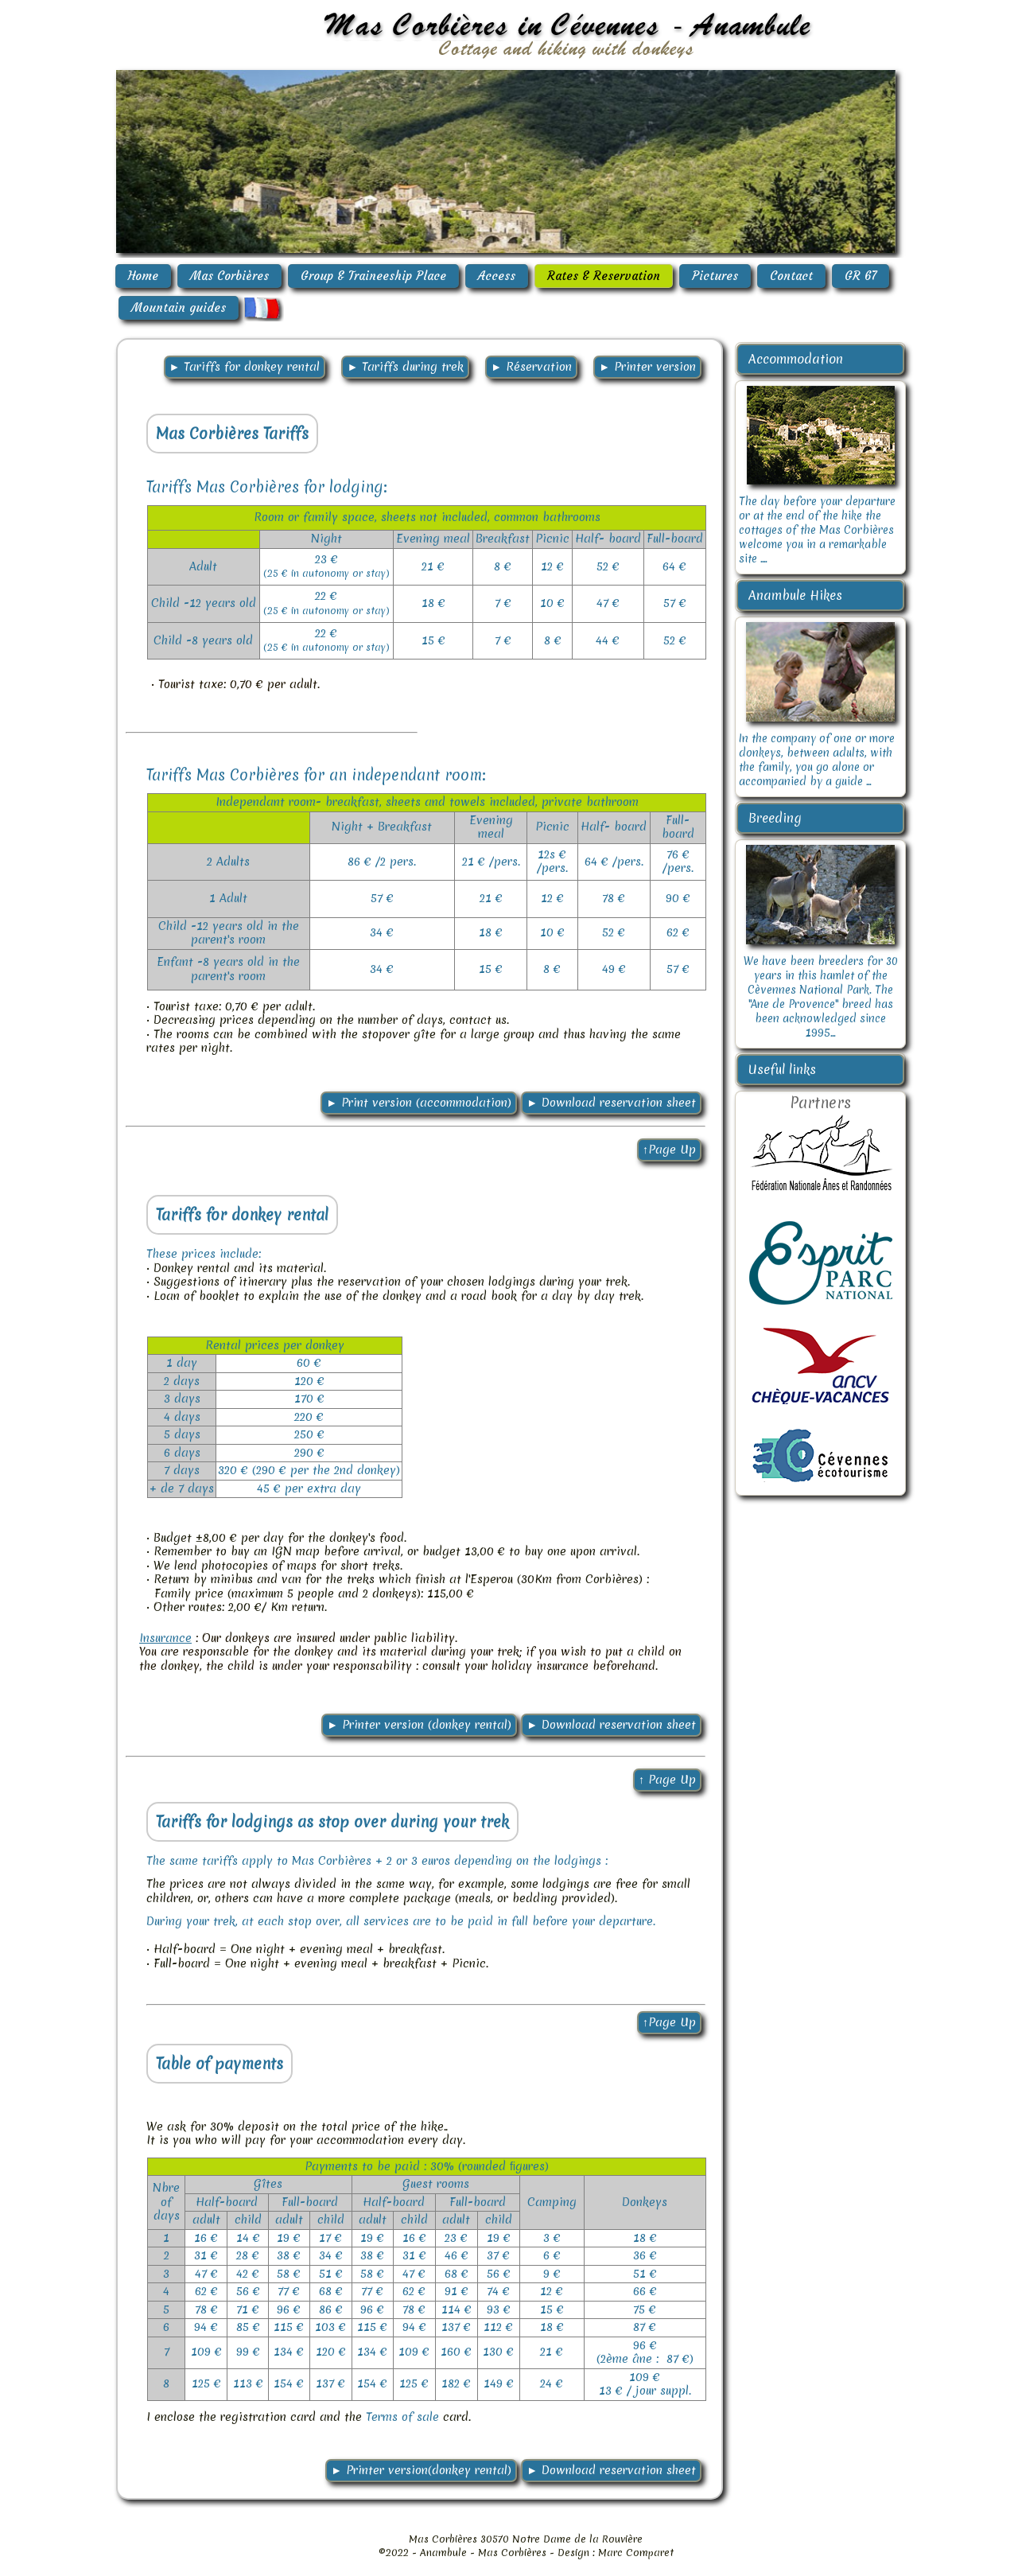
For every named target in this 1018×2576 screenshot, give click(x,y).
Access (496, 275)
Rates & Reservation (603, 275)
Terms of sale (402, 2417)
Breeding (775, 818)
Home (143, 275)
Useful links (782, 1069)
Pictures (715, 275)
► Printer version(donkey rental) (421, 2470)
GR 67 (860, 275)
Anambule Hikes (795, 595)
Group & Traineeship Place (373, 275)
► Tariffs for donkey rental (245, 367)
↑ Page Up (667, 1780)
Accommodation (795, 359)
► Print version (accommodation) (418, 1103)
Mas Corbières (229, 275)
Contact (791, 275)
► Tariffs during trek (405, 367)
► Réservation (531, 367)
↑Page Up (669, 1150)
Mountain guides (178, 307)
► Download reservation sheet (611, 1103)
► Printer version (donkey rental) (419, 1725)
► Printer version (647, 367)
